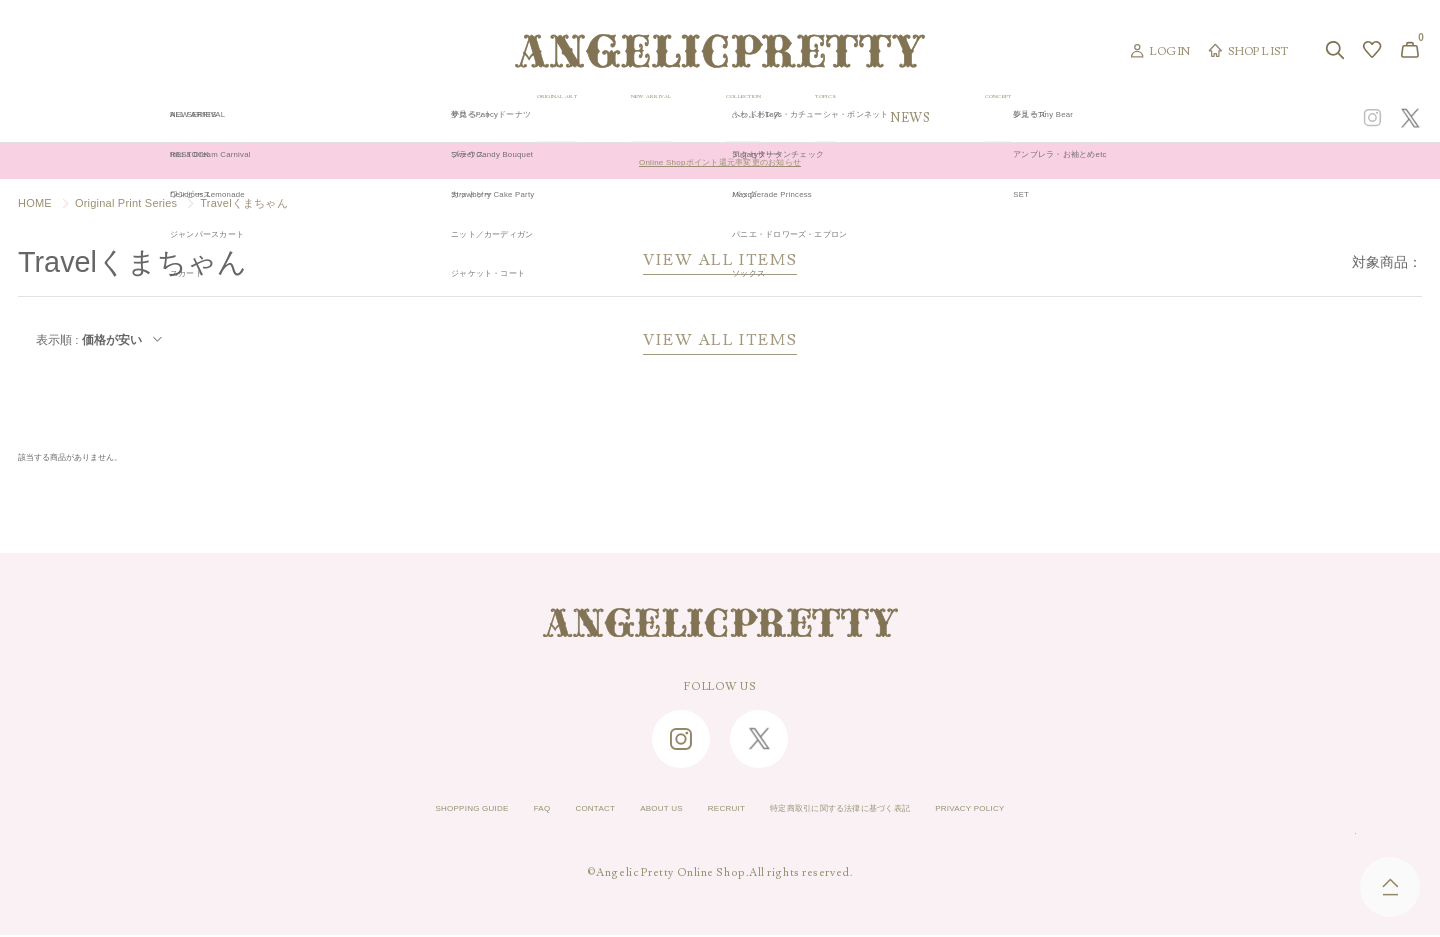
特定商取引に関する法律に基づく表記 (875, 811)
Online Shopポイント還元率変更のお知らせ (719, 161)
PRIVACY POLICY (1057, 811)
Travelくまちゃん (244, 203)
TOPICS (998, 118)
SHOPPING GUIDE (386, 811)
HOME (35, 203)
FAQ (478, 811)
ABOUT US (632, 811)
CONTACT (546, 811)
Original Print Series (126, 203)
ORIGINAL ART (566, 118)
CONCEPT (1207, 118)
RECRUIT (717, 811)
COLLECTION (871, 118)
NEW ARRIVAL (720, 118)
